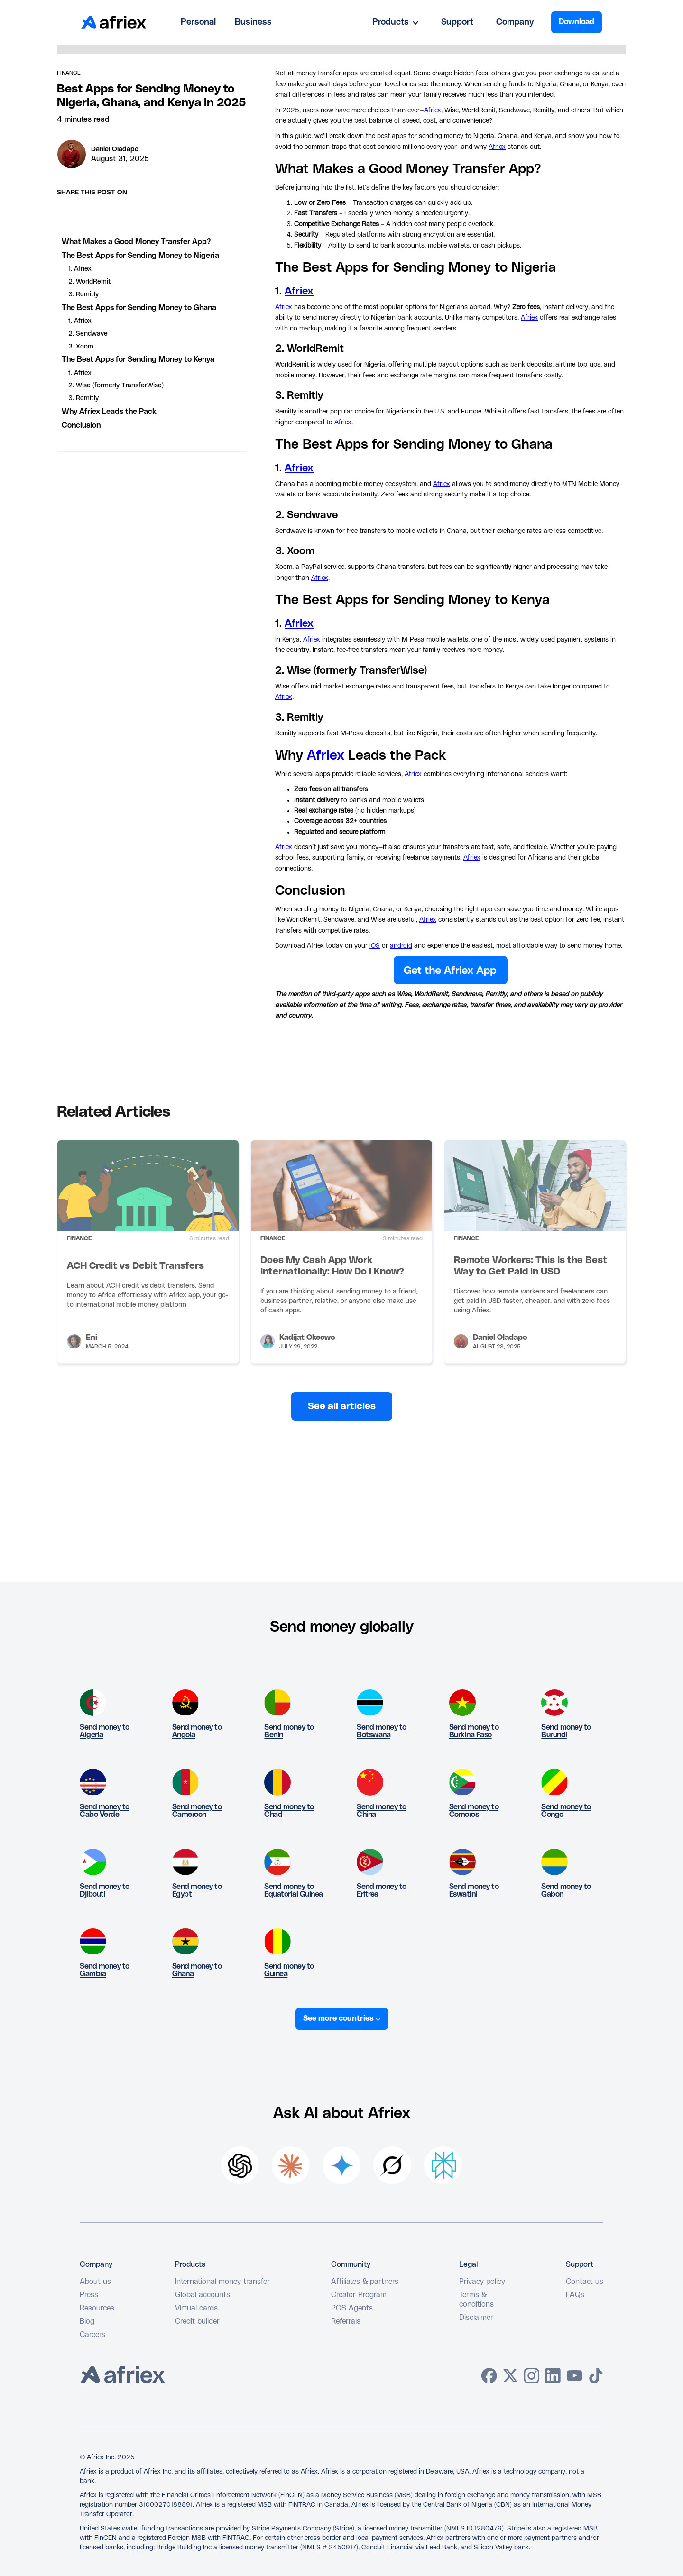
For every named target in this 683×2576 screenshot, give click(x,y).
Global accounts (202, 2295)
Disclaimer (476, 2317)
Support (457, 22)
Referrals (345, 2321)
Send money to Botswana (381, 1731)
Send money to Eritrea (381, 1890)
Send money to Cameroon (197, 1810)
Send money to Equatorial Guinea (293, 1890)
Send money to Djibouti (104, 1890)
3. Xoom (80, 346)
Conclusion (81, 425)
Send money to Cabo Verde (104, 1810)
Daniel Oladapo (114, 149)
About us (95, 2281)
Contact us (584, 2281)
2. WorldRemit (89, 281)
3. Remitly (83, 294)
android (401, 946)
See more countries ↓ (341, 2018)
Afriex (432, 110)
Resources (97, 2308)
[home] (114, 22)
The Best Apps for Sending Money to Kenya (138, 359)
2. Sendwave (88, 333)
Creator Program (359, 2295)
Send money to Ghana (197, 1970)
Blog (87, 2321)
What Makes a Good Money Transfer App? (136, 242)
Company (515, 22)
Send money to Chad (289, 1810)
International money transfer (222, 2281)
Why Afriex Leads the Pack (109, 411)
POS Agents (352, 2308)
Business (253, 22)
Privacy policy (482, 2281)
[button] (395, 22)
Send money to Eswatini (474, 1890)
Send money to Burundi (566, 1731)
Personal (198, 22)
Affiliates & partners (364, 2281)
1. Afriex (80, 269)
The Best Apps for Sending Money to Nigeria (140, 255)
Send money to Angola (197, 1731)
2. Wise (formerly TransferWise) (116, 385)
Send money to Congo (566, 1810)
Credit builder (197, 2321)
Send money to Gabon (566, 1890)
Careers (92, 2334)
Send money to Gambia (104, 1970)
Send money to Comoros (474, 1810)
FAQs (575, 2295)
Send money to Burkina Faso (474, 1731)
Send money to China (381, 1810)
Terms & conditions (476, 2299)
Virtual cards (196, 2308)
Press (89, 2295)
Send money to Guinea (289, 1970)
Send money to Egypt (197, 1890)
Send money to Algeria (104, 1731)
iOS (374, 946)
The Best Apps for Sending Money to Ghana (139, 308)
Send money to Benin (289, 1731)
